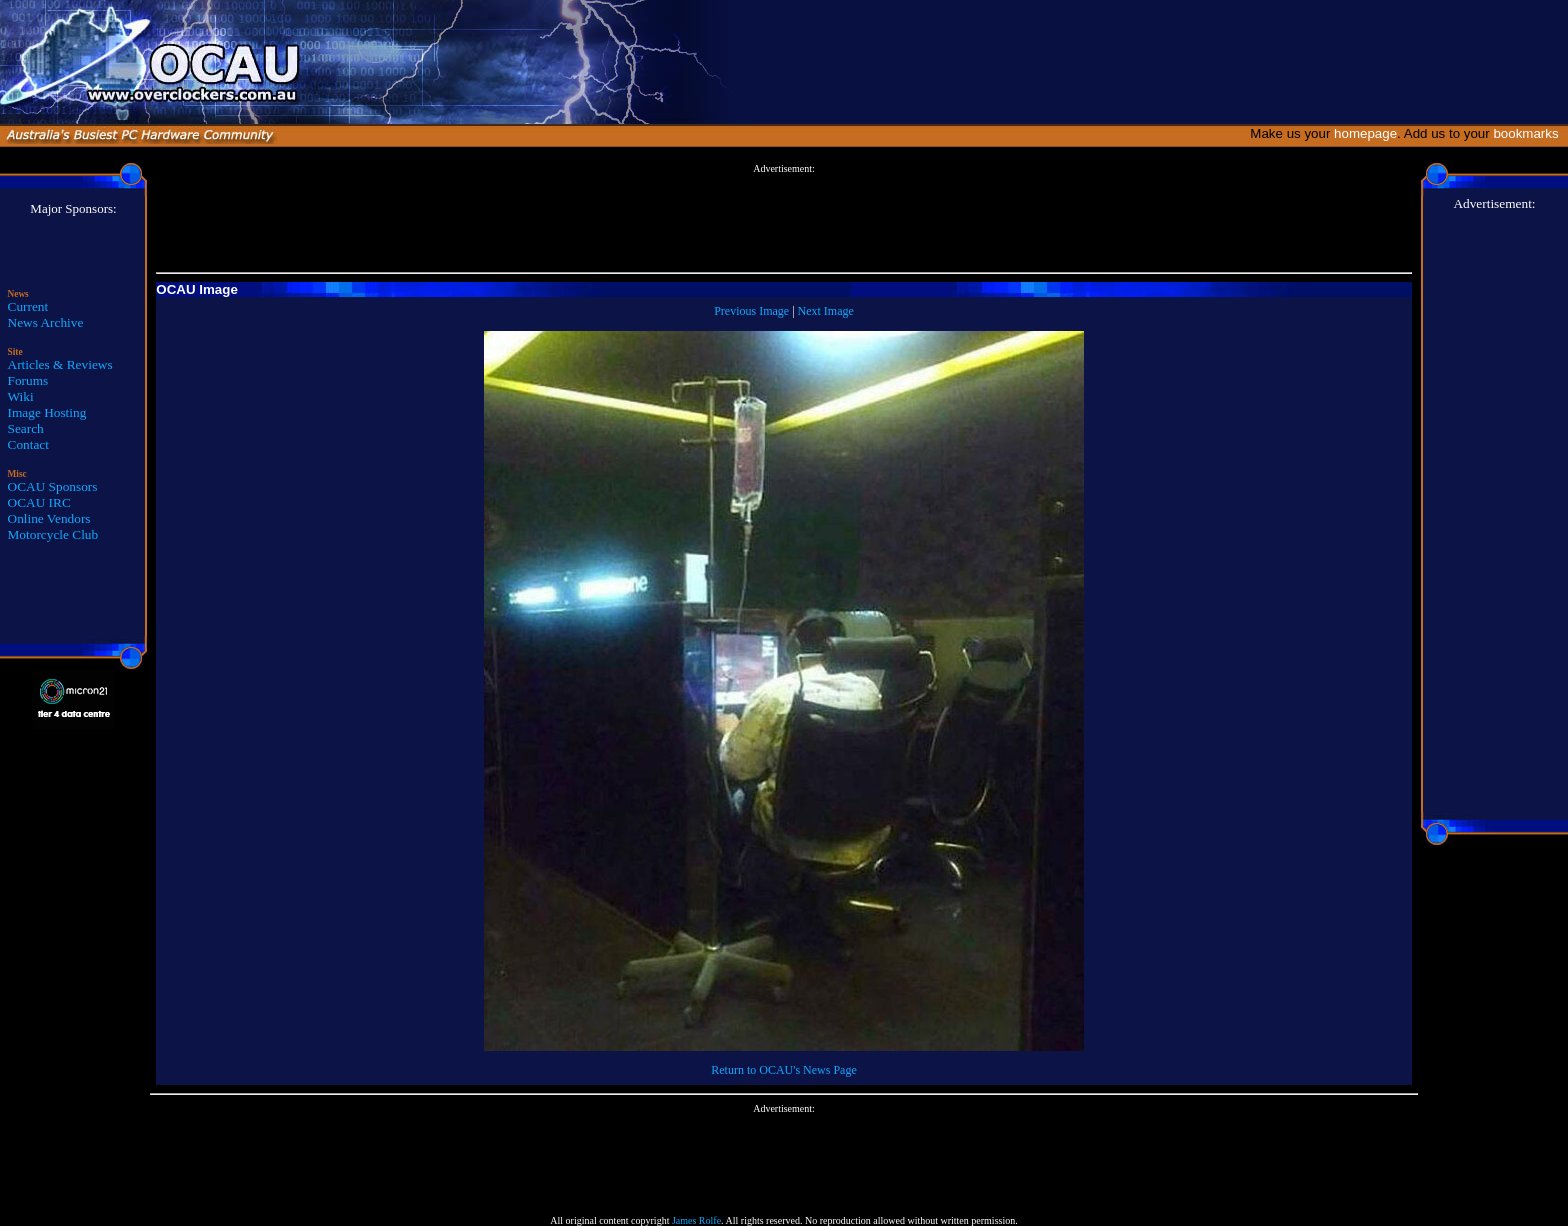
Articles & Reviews (60, 364)
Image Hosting (47, 412)
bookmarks (1529, 133)
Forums (28, 380)
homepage (1365, 133)
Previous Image (751, 311)
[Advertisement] (784, 219)
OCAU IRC (39, 502)
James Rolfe (696, 1220)
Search (26, 428)
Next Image (826, 311)
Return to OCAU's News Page (783, 1070)
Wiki (21, 396)
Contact (28, 444)
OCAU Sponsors (53, 486)
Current (28, 306)
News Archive (46, 322)
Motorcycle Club (53, 534)
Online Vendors (49, 518)
